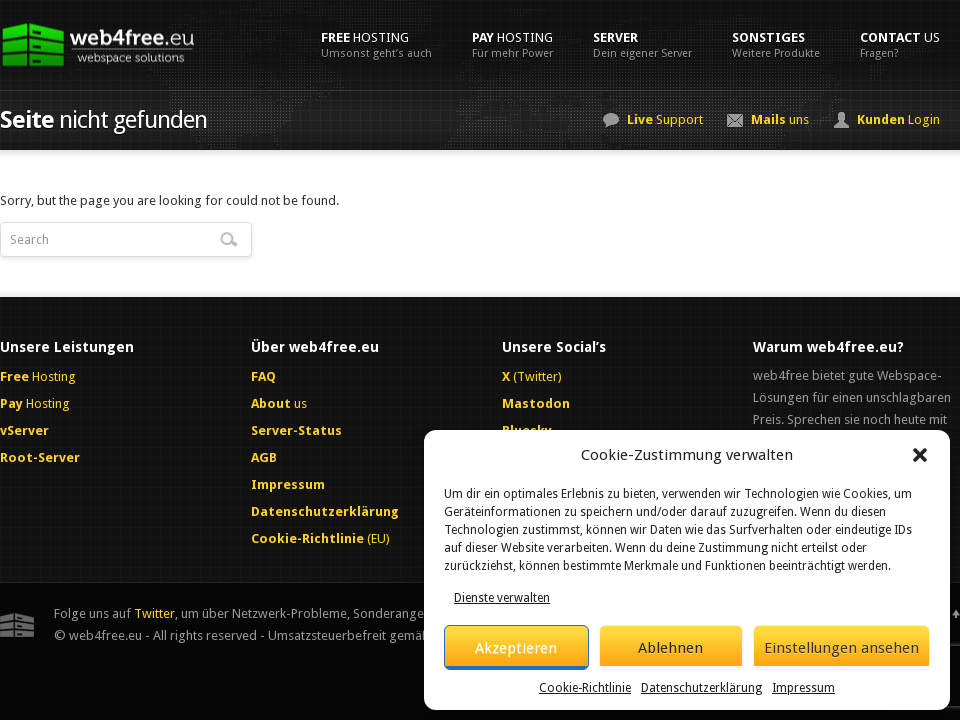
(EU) (320, 538)
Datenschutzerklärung (701, 688)
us (900, 45)
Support (665, 119)
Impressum (803, 688)
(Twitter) (532, 376)
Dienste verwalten (502, 598)
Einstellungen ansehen (841, 648)
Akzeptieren (516, 648)
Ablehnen (670, 648)
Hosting (376, 45)
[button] (920, 455)
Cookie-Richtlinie (585, 688)
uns (780, 119)
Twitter (154, 613)
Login (898, 119)
